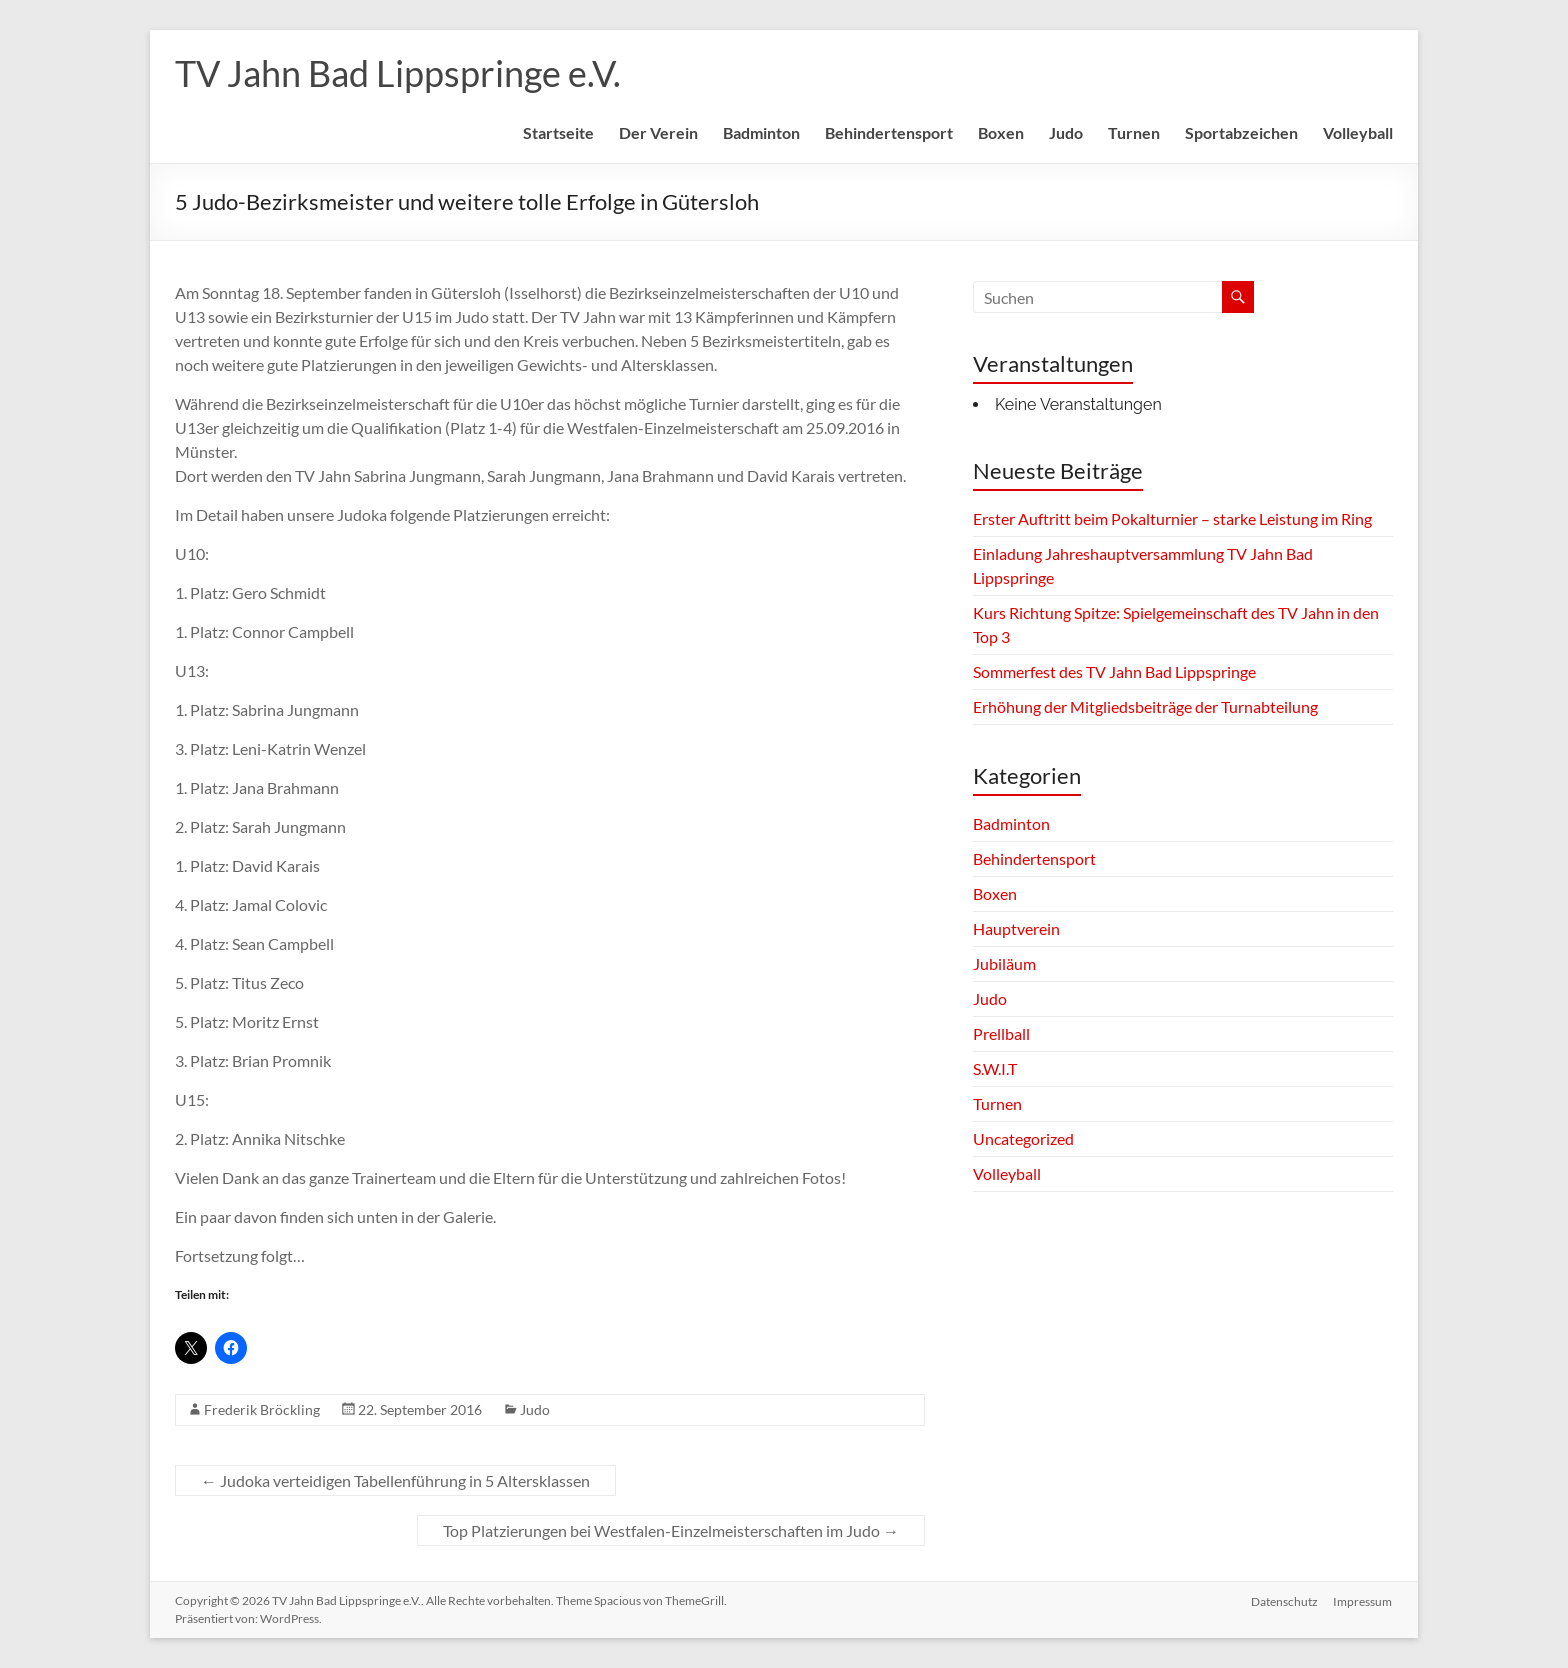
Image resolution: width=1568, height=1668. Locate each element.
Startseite (558, 132)
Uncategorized (1023, 1138)
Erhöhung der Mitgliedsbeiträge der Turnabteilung (1145, 706)
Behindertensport (889, 132)
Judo (1066, 132)
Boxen (1001, 132)
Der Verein (658, 132)
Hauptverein (1016, 928)
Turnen (1134, 132)
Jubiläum (1004, 963)
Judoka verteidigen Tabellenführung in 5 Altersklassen (395, 1480)
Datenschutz (1284, 1600)
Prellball (1001, 1033)
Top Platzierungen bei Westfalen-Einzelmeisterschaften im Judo (671, 1530)
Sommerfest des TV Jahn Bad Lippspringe (1114, 671)
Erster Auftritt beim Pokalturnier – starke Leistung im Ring (1172, 518)
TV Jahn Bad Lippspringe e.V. (398, 73)
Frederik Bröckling (262, 1409)
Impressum (1363, 1600)
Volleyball (1358, 132)
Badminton (761, 132)
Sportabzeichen (1241, 132)
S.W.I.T (995, 1068)
